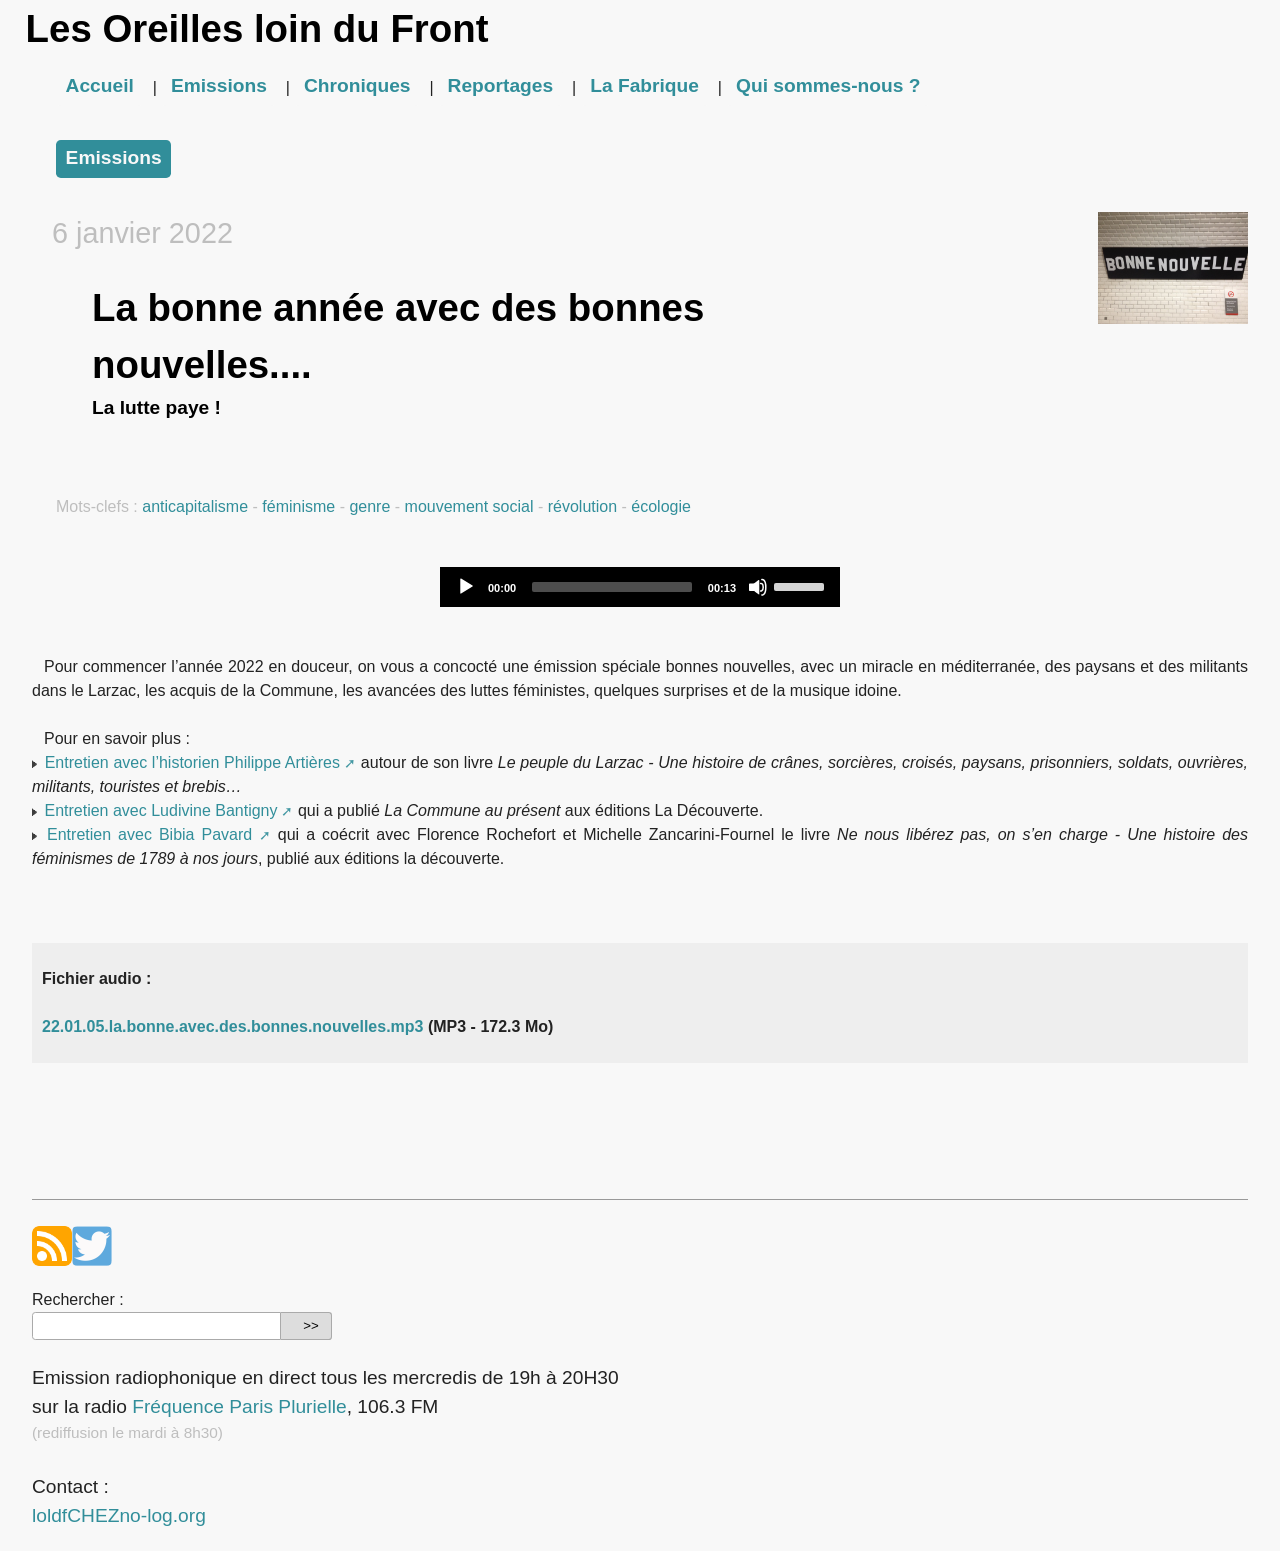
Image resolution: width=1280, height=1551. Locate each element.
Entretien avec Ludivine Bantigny (160, 810)
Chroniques (357, 85)
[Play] (466, 587)
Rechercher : (78, 1299)
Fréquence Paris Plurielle (239, 1406)
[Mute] (758, 587)
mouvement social (469, 506)
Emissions (219, 85)
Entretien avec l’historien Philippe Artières (192, 762)
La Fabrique (644, 85)
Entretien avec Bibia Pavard (149, 834)
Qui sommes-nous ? (828, 85)
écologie (661, 506)
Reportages (501, 85)
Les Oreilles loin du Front (257, 28)
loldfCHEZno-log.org (119, 1515)
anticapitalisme (195, 506)
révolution (582, 506)
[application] (640, 587)
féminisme (298, 506)
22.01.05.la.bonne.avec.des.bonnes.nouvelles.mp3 (233, 1026)
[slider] (612, 587)
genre (369, 506)
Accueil (100, 85)
